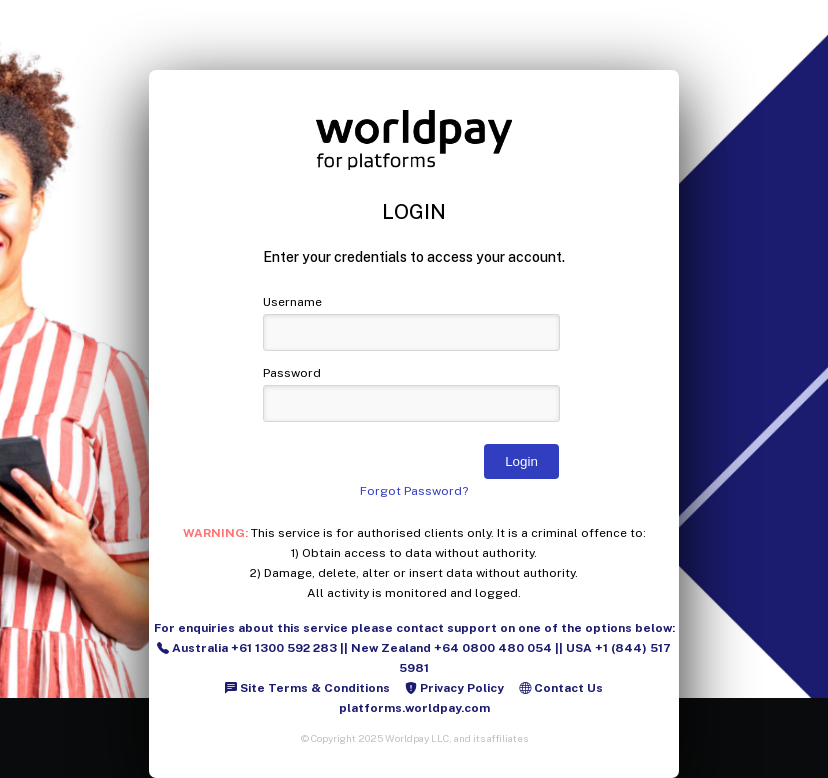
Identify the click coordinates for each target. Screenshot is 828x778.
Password (292, 373)
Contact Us (561, 688)
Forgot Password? (414, 491)
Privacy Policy (454, 688)
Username (292, 302)
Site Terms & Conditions (307, 688)
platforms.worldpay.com (414, 708)
